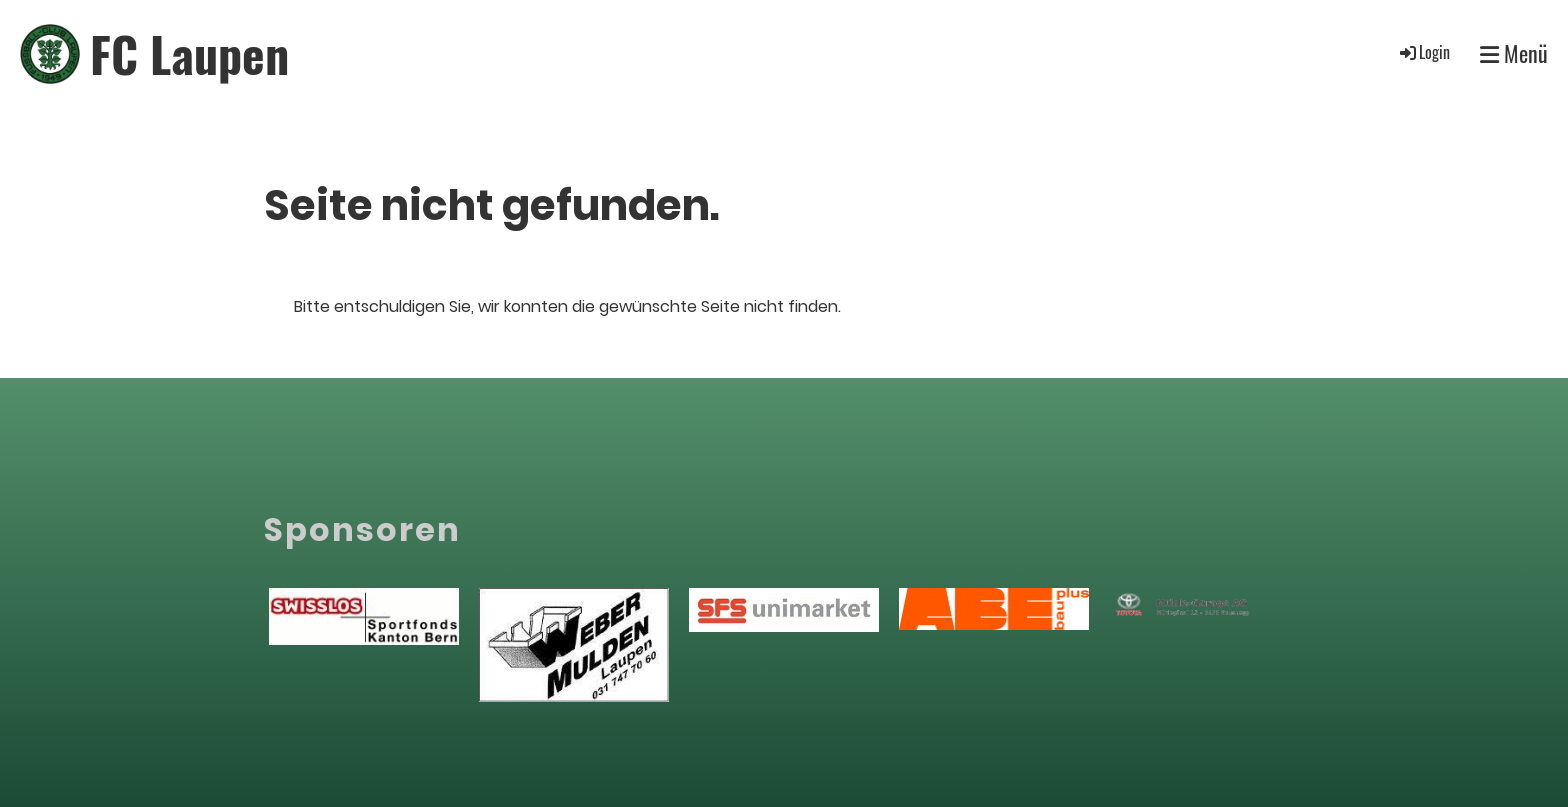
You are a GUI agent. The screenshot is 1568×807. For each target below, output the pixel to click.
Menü (1514, 53)
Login (1423, 52)
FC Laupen (189, 53)
